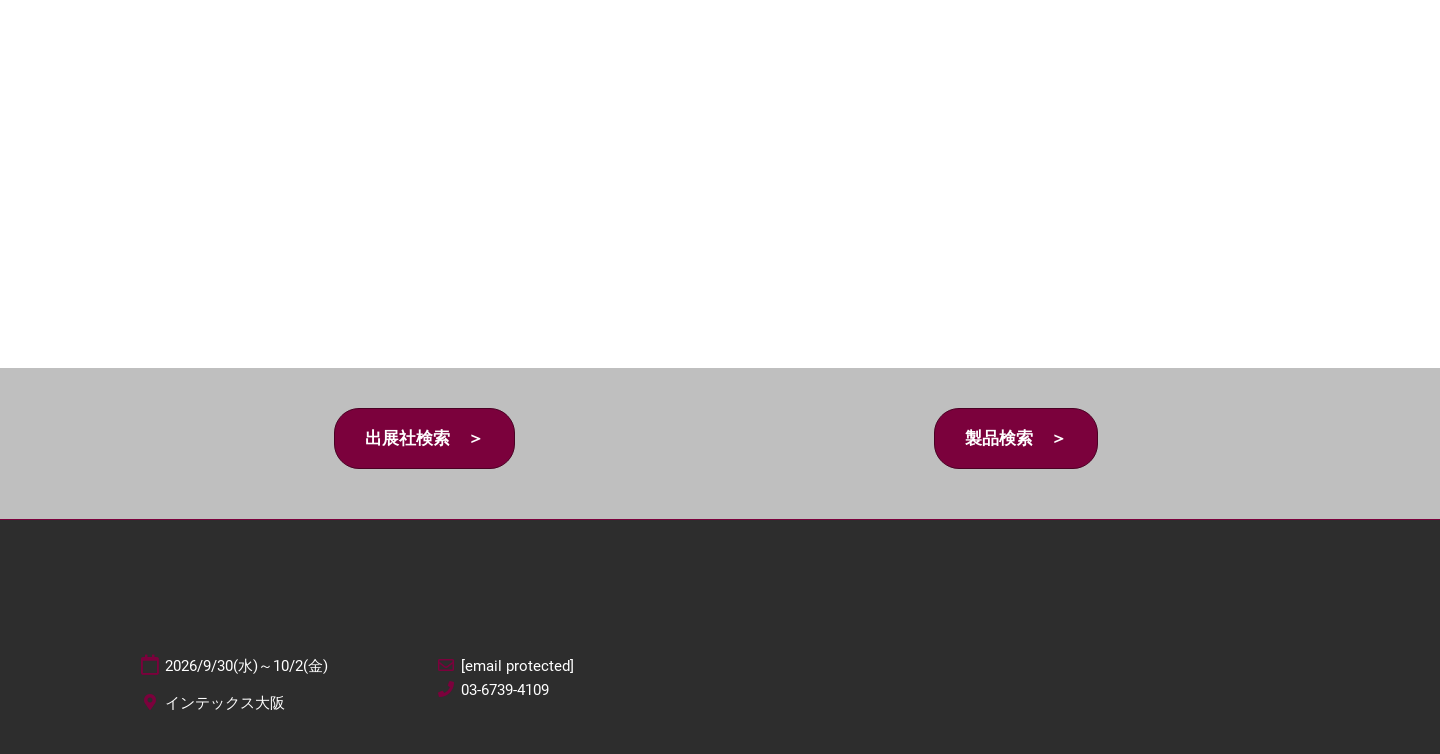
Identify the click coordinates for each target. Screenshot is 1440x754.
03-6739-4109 (505, 690)
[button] (424, 438)
